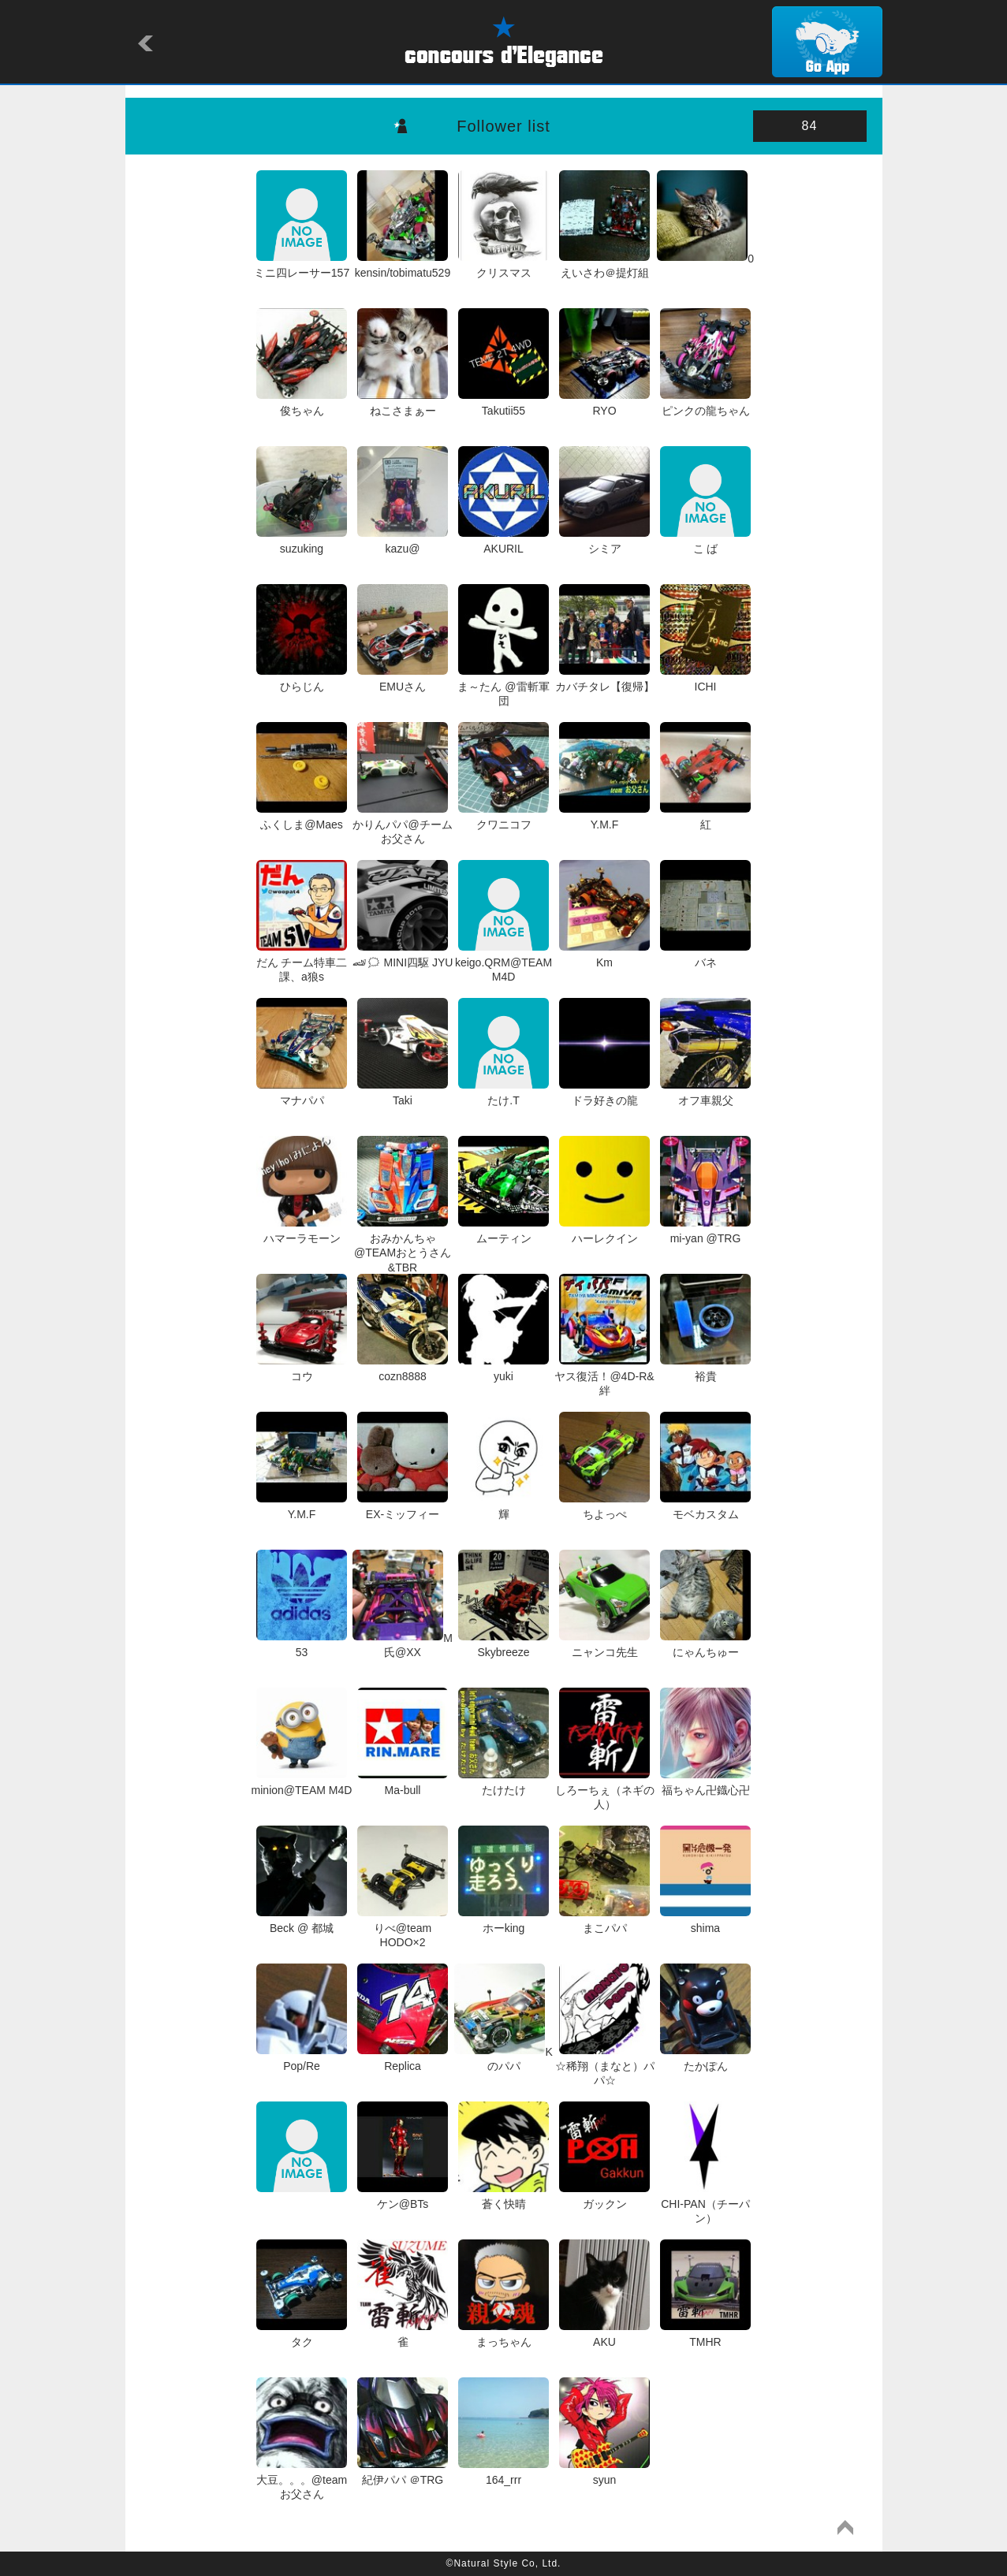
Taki (402, 1093)
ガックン (604, 2196)
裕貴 (705, 1369)
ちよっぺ (604, 1507)
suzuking (301, 541)
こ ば (705, 541)
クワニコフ (503, 817)
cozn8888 (402, 1369)
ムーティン (503, 1231)
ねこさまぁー (402, 403)
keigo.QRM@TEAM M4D (503, 962)
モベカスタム (705, 1507)
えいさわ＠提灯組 (604, 265)
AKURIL (503, 541)
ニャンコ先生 (604, 1645)
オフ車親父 (705, 1093)
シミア (604, 541)
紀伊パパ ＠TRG (402, 2472)
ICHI (705, 679)
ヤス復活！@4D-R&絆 (604, 1376)
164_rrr (503, 2472)
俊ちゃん (301, 403)
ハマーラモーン (301, 1231)
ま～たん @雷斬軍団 (503, 686)
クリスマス (503, 265)
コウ (301, 1369)
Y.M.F (604, 817)
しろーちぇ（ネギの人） (605, 1790)
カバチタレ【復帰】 (605, 679)
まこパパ (604, 1921)
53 (301, 1645)
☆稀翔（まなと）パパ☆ (605, 2066)
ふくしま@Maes (301, 817)
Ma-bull (402, 1783)
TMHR (705, 2334)
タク (301, 2334)
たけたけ (503, 1783)
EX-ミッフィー (402, 1507)
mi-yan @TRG (705, 1231)
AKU (604, 2334)
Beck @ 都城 (301, 1921)
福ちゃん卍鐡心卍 (705, 1783)
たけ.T (503, 1093)
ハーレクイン (604, 1231)
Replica (402, 2059)
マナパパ (301, 1093)
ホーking (503, 1921)
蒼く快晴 (503, 2196)
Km (604, 955)
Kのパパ (503, 2059)
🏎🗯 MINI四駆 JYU (402, 955)
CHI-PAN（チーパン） (705, 2203)
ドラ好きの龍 (604, 1093)
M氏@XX (402, 1645)
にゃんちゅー (705, 1645)
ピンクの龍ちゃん (705, 403)
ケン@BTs (402, 2196)
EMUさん (402, 679)
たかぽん (705, 2059)
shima (705, 1921)
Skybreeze (503, 1645)
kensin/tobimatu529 (402, 265)
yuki (503, 1369)
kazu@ (402, 541)
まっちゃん (503, 2334)
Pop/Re (301, 2059)
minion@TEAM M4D (302, 1783)
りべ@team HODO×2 (402, 1928)
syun (604, 2472)
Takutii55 (503, 403)
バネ (705, 955)
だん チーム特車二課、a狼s (302, 962)
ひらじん (301, 679)
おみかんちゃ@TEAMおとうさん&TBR (402, 1246)
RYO (604, 403)
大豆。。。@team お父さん (301, 2479)
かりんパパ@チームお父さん (402, 824)
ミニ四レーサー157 (301, 265)
